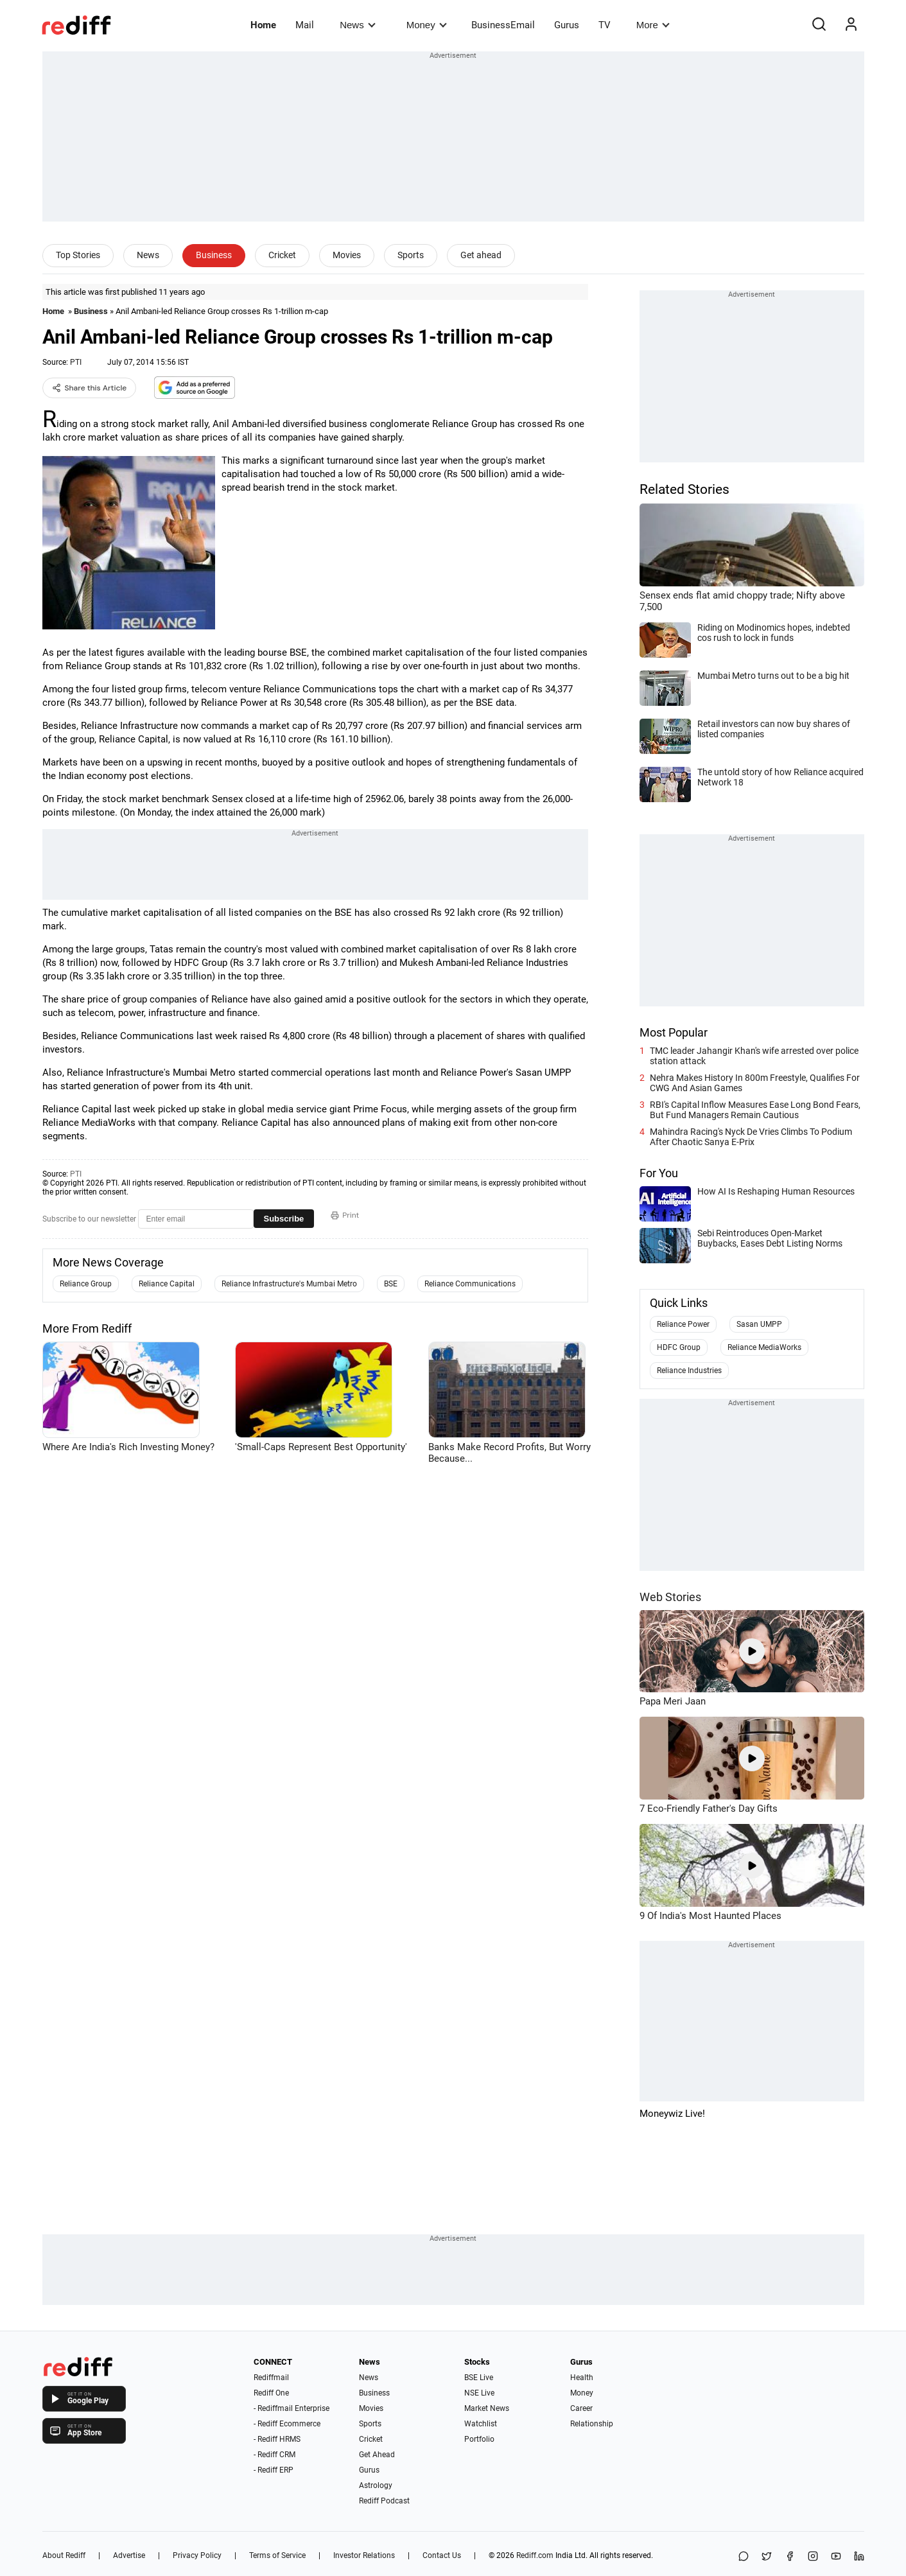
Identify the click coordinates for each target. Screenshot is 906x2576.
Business (214, 255)
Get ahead (480, 255)
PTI (76, 362)
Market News (486, 2408)
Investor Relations (364, 2555)
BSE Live (478, 2377)
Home (263, 25)
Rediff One (271, 2392)
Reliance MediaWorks (764, 1347)
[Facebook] (790, 2557)
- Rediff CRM (274, 2454)
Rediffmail (271, 2377)
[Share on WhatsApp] (743, 2557)
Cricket (282, 255)
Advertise (129, 2555)
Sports (410, 255)
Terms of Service (277, 2555)
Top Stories (78, 255)
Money (426, 24)
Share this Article (89, 388)
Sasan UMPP (759, 1324)
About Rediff (63, 2555)
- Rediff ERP (273, 2470)
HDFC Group (679, 1347)
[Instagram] (813, 2557)
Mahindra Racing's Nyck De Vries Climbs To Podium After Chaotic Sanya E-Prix (751, 1136)
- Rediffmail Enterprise (291, 2408)
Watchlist (480, 2423)
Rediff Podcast (384, 2500)
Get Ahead (377, 2454)
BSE (390, 1283)
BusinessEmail (503, 25)
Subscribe (284, 1218)
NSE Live (479, 2392)
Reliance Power (683, 1324)
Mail (304, 25)
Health (581, 2377)
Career (581, 2408)
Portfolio (479, 2439)
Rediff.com (534, 2555)
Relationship (591, 2423)
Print (345, 1215)
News (357, 24)
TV (604, 25)
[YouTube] (836, 2557)
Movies (347, 255)
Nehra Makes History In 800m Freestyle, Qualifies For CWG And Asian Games (755, 1083)
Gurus (566, 25)
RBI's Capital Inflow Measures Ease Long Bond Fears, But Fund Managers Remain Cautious (755, 1110)
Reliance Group (86, 1283)
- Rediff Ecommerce (287, 2423)
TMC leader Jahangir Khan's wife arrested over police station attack (754, 1056)
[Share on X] (767, 2557)
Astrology (375, 2485)
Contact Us (442, 2555)
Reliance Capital (167, 1283)
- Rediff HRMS (277, 2439)
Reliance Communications (470, 1283)
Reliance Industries (689, 1370)
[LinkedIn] (859, 2557)
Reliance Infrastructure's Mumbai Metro (289, 1283)
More (653, 24)
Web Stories (670, 1597)
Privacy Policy (197, 2555)
